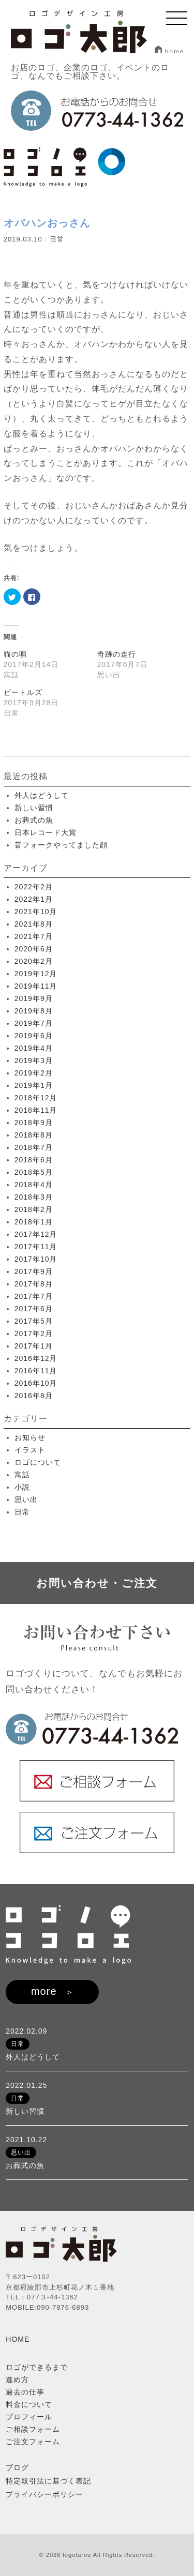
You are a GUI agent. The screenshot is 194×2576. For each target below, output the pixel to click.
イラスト (30, 1450)
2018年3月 (33, 1197)
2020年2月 (33, 961)
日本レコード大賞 (45, 832)
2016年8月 (33, 1395)
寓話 (22, 1475)
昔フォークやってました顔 (61, 845)
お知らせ (30, 1437)
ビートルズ (23, 692)
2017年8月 (33, 1284)
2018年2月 (33, 1209)
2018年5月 (33, 1172)
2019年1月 (33, 1085)
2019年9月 (33, 998)
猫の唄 (15, 654)
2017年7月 (33, 1296)
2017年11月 (35, 1246)
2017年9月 (33, 1271)
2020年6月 (33, 949)
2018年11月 (35, 1110)
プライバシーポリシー (44, 2494)
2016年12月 (35, 1358)
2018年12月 (35, 1098)
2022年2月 (33, 887)
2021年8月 (33, 924)
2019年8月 (33, 1011)
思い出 (26, 1499)
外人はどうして (41, 795)
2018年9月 (33, 1122)
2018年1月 (33, 1222)
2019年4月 (33, 1048)
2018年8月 (33, 1135)
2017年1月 (33, 1346)
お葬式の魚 (33, 820)
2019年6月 (33, 1036)
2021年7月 (33, 936)
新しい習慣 (33, 808)
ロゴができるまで (37, 2367)
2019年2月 (33, 1073)
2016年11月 (35, 1371)
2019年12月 (35, 973)
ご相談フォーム (33, 2429)
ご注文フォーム (33, 2441)
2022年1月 (33, 899)
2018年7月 (33, 1147)
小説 (22, 1487)
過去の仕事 (25, 2392)
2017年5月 (33, 1321)
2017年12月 (35, 1234)
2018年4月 (33, 1184)
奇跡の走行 (116, 654)
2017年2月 (33, 1333)
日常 (57, 239)
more (44, 1991)
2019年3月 (33, 1060)
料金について (29, 2404)
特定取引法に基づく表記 (48, 2480)
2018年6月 (33, 1160)
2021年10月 (35, 911)
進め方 (17, 2379)
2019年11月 (35, 986)
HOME (17, 2339)
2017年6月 (33, 1309)
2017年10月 (35, 1259)
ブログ (17, 2467)
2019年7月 (33, 1023)
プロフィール (29, 2417)
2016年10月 (35, 1383)
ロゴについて (37, 1462)
